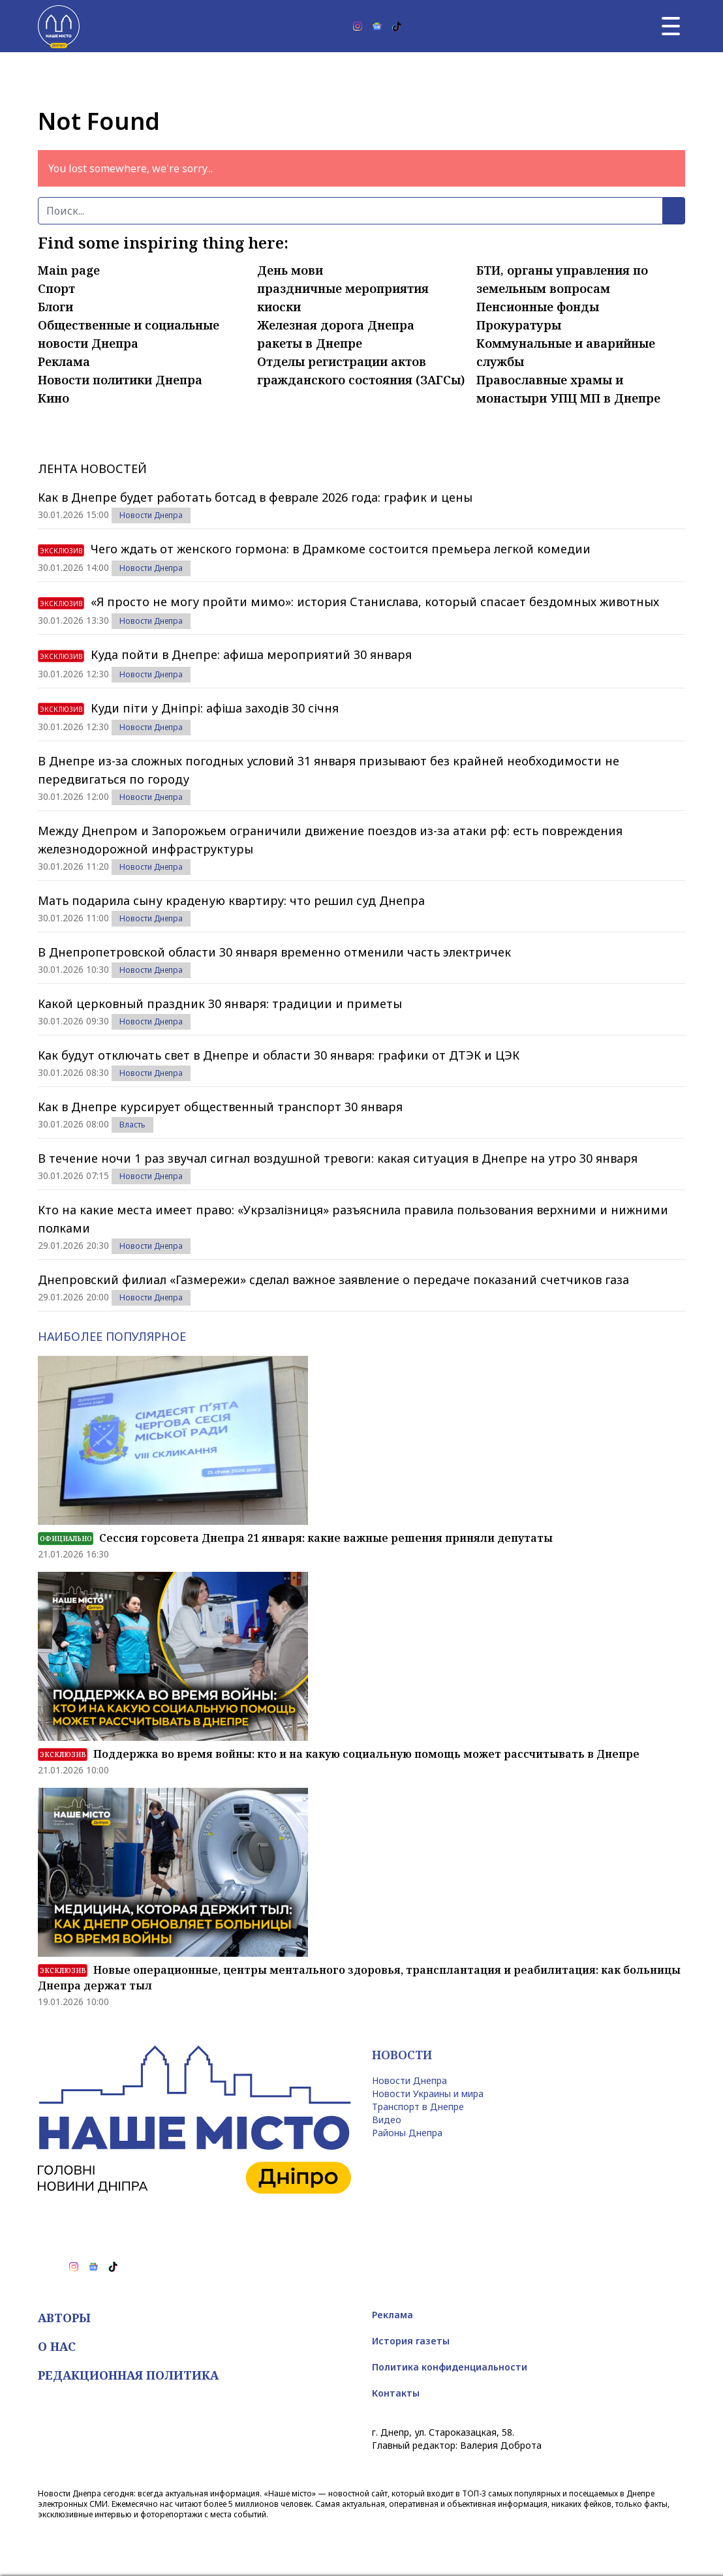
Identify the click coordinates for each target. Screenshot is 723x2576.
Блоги (55, 306)
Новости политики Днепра (120, 380)
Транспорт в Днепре (418, 2106)
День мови (290, 270)
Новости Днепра (151, 515)
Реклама (64, 361)
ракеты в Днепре (309, 343)
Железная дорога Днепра (335, 325)
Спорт (56, 288)
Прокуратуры (518, 325)
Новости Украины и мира (428, 2093)
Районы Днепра (407, 2132)
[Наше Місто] (59, 26)
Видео (386, 2119)
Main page (69, 270)
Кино (53, 398)
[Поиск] (350, 210)
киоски (279, 306)
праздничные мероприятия (343, 288)
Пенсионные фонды (537, 306)
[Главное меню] (670, 26)
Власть (132, 1124)
